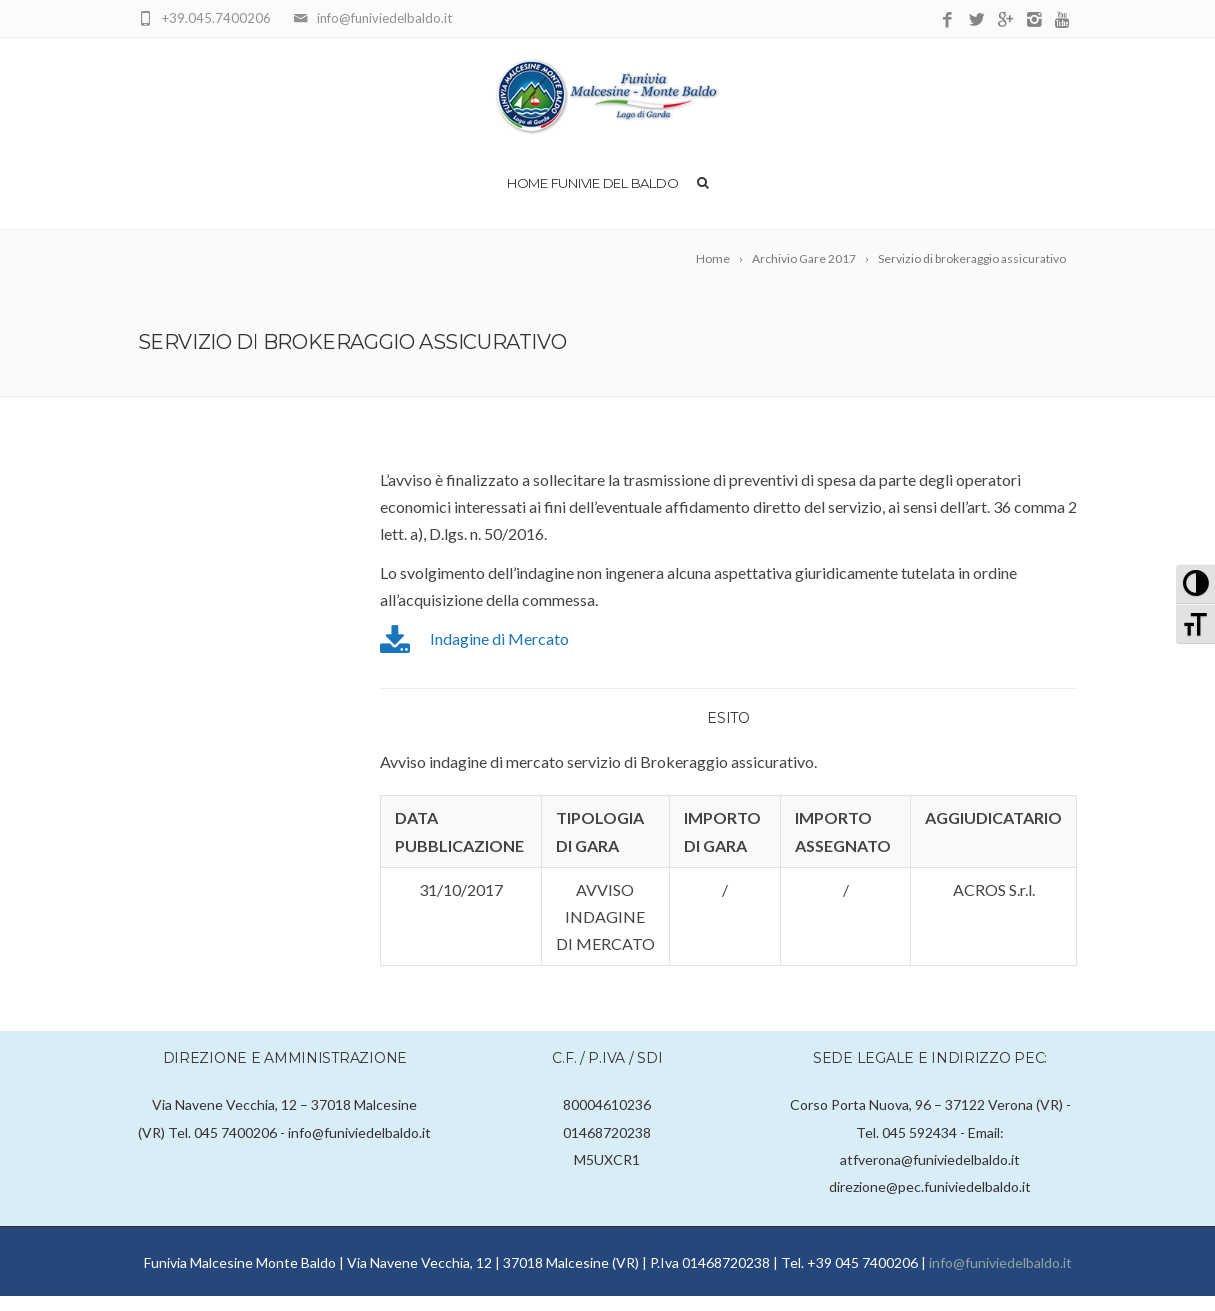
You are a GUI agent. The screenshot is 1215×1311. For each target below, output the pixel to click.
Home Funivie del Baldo (592, 198)
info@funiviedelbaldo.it (1000, 1277)
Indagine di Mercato (499, 653)
